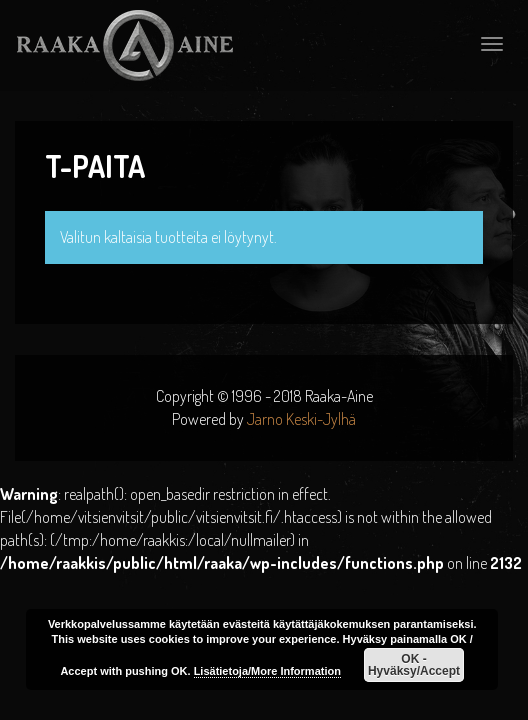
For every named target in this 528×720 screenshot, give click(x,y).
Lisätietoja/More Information (267, 671)
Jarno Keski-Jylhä (301, 419)
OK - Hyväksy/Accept (414, 665)
